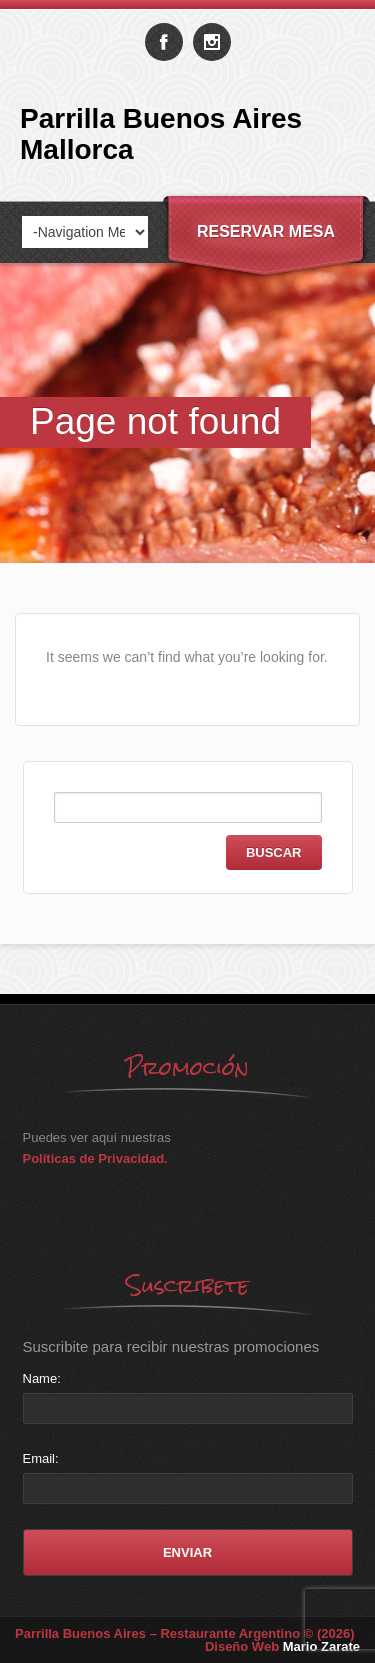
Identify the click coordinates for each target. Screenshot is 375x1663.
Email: (41, 1458)
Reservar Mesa (266, 231)
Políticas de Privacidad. (95, 1158)
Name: (42, 1378)
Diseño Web (282, 1646)
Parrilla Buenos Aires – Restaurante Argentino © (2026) (185, 1633)
